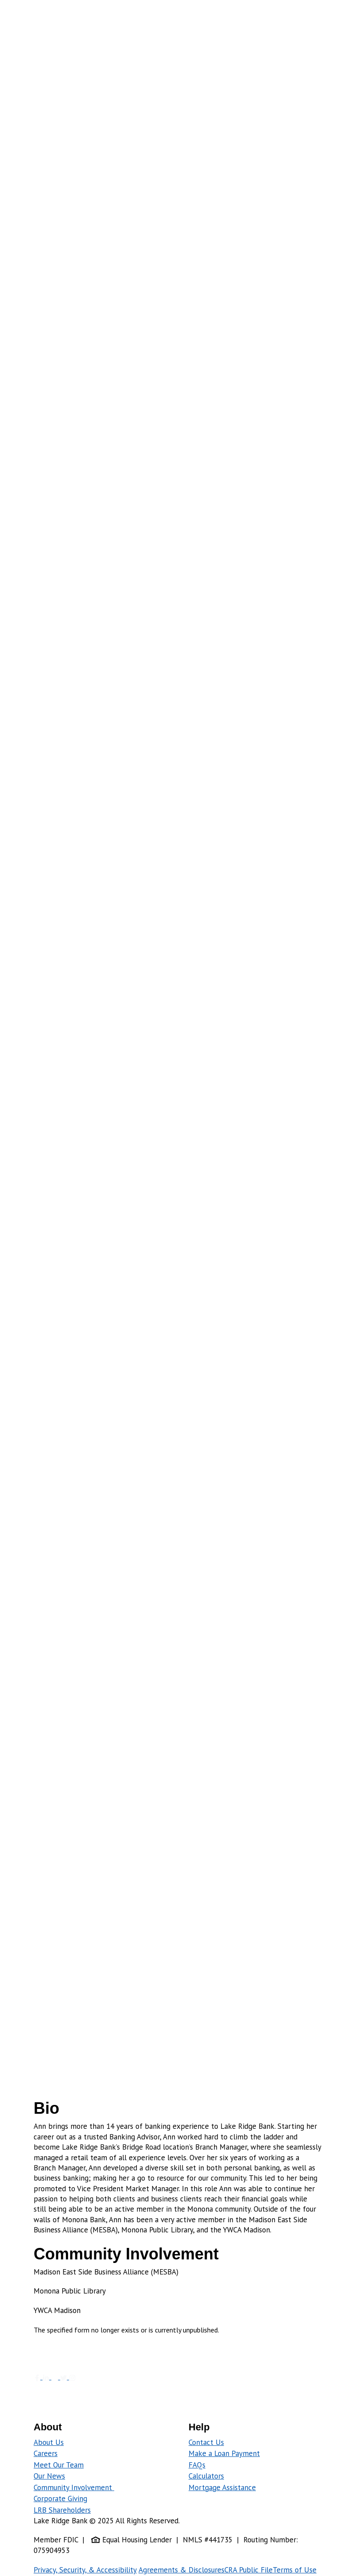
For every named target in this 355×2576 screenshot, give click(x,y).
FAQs (197, 2465)
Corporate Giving (60, 2498)
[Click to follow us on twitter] (64, 2377)
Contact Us (206, 2442)
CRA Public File (248, 2570)
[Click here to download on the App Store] (122, 2411)
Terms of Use (294, 2570)
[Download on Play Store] (61, 2411)
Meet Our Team (59, 2465)
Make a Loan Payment (224, 2453)
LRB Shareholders (62, 2510)
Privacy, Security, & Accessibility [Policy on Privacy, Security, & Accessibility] (85, 2570)
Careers (46, 2453)
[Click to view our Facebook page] (38, 2377)
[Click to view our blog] (55, 2377)
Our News (49, 2476)
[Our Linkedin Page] (46, 2377)
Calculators (206, 2476)
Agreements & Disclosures (181, 2570)
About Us (49, 2442)
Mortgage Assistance (222, 2487)
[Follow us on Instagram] (72, 2377)
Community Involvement (74, 2487)
